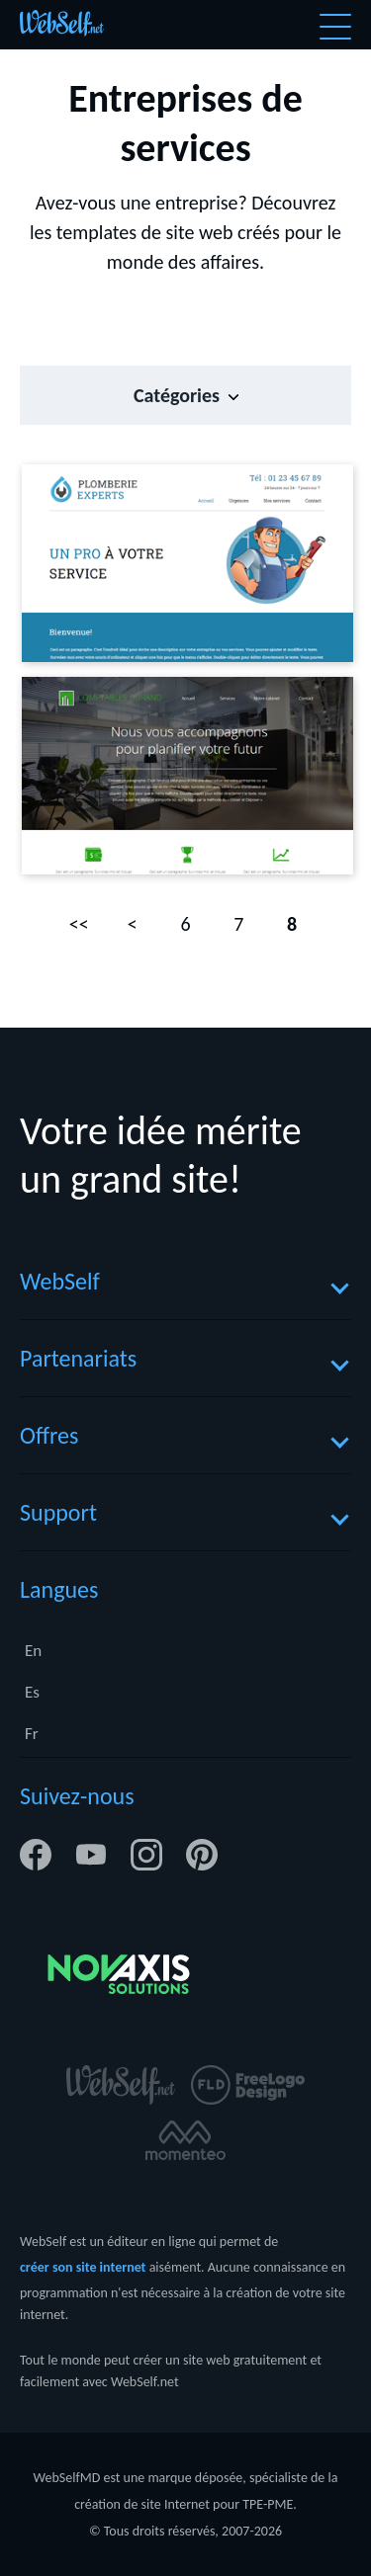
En (33, 1650)
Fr (32, 1733)
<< (79, 924)
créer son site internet (82, 2267)
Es (32, 1692)
